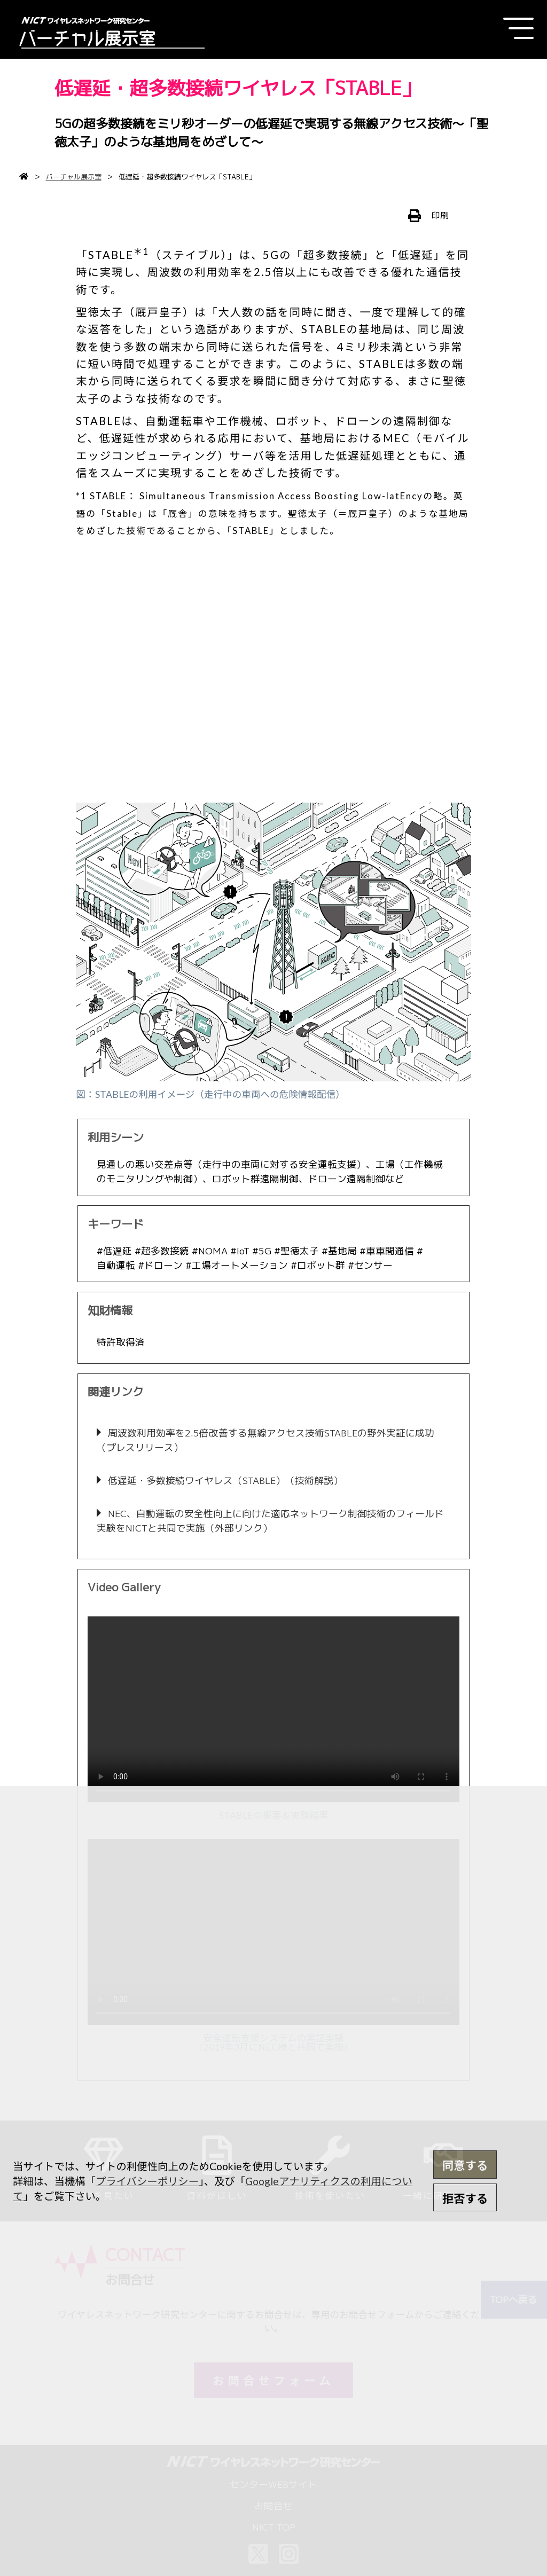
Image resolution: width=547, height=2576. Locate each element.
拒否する (465, 2198)
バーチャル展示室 (73, 177)
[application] (273, 1709)
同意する (465, 2165)
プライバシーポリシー (147, 2181)
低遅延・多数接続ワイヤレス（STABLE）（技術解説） (224, 1480)
